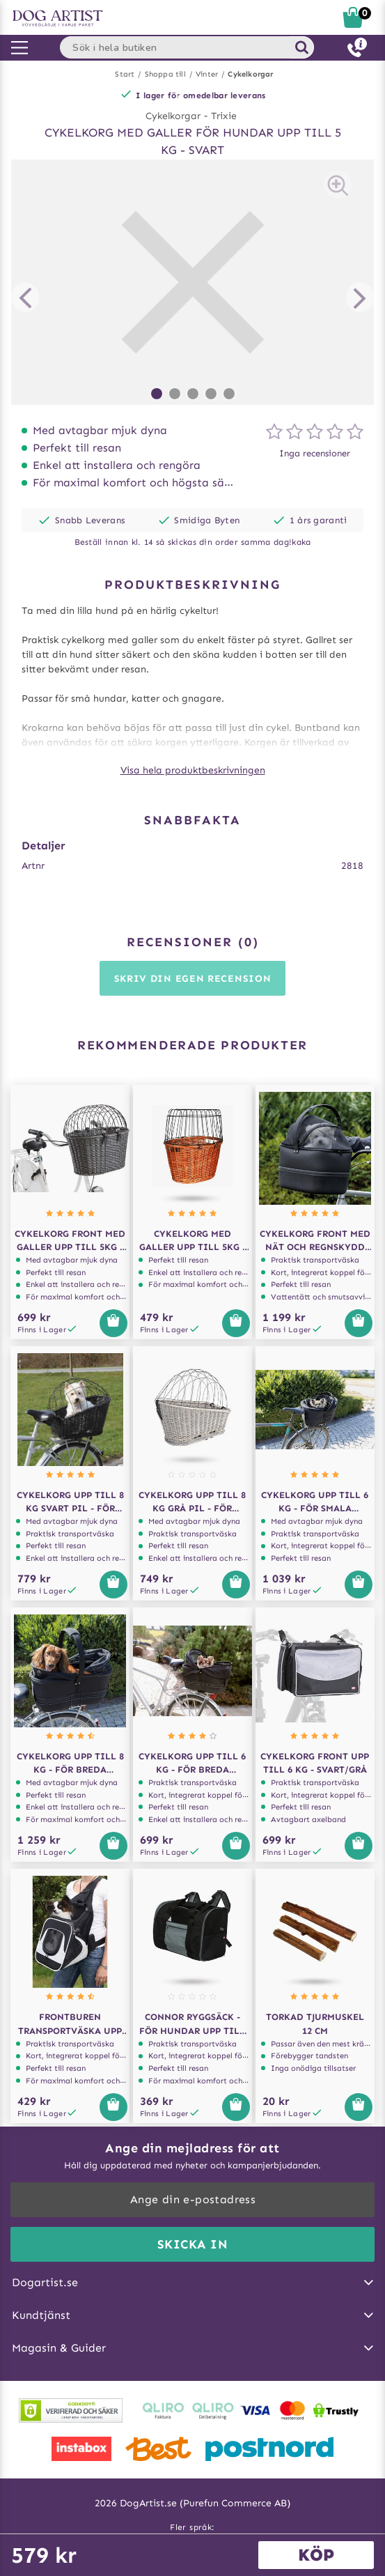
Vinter (207, 74)
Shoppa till (165, 74)
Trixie (224, 116)
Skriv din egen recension (193, 979)
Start (124, 74)
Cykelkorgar (250, 74)
